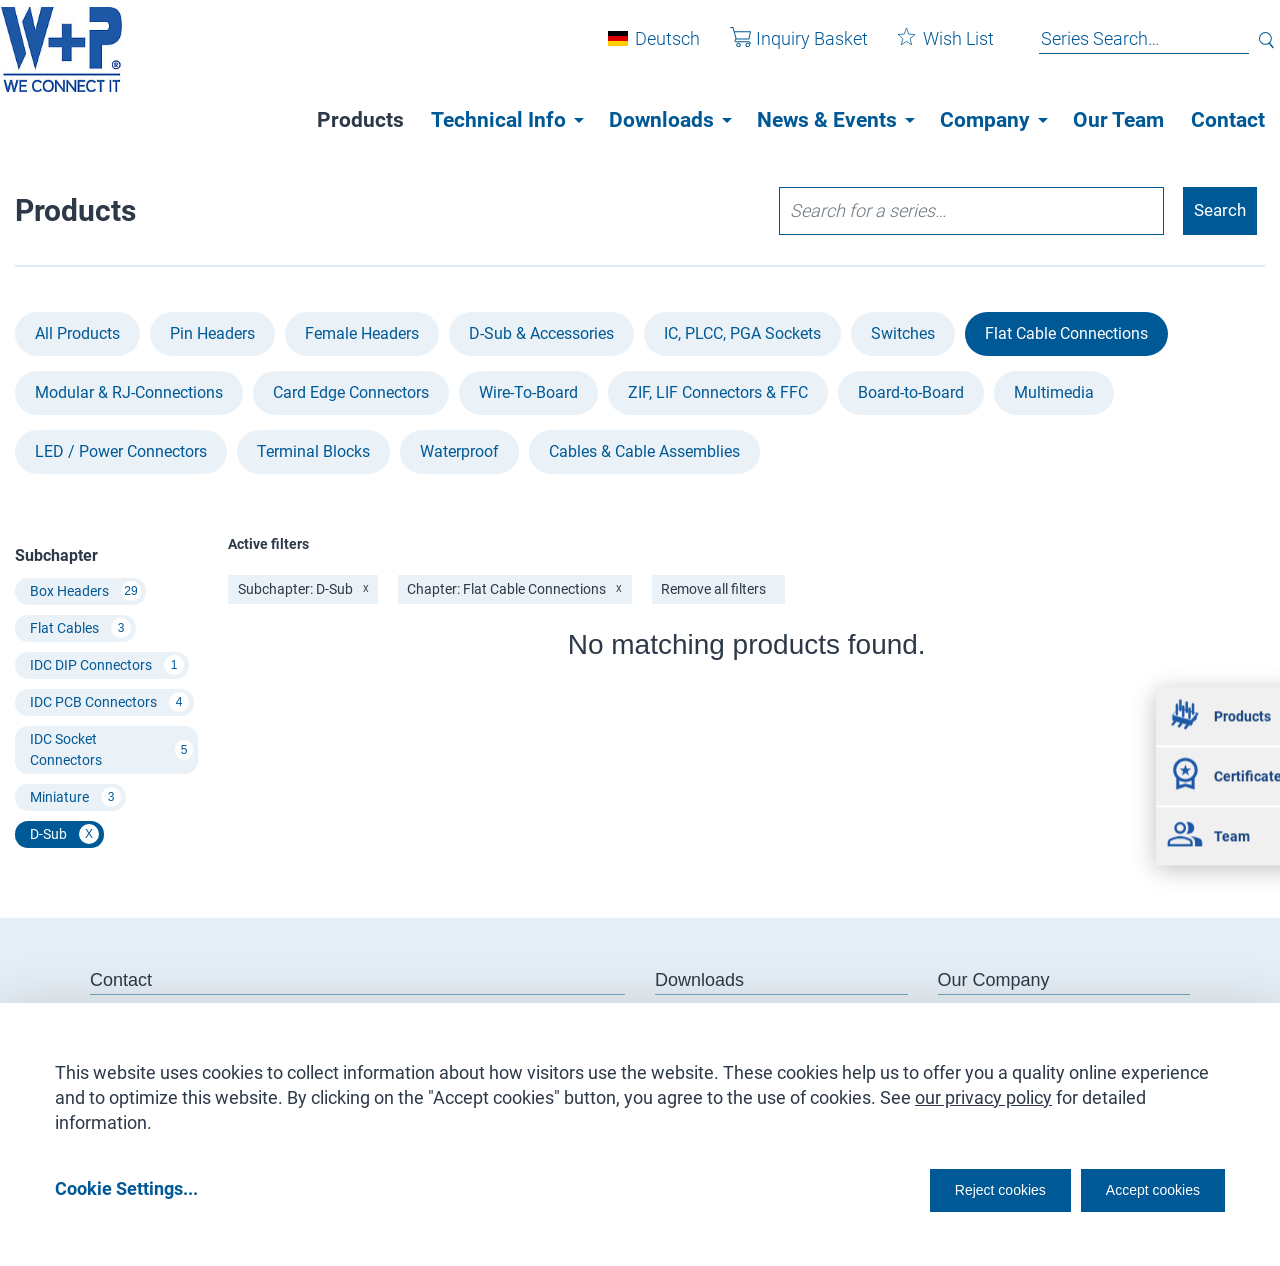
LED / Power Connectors (121, 452)
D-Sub (64, 836)
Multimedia (1054, 393)
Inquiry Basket (784, 48)
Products (360, 120)
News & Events (827, 120)
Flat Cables (80, 630)
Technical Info (498, 120)
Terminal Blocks (313, 452)
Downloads (661, 120)
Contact (1228, 120)
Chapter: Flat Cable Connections (516, 591)
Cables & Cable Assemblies (644, 452)
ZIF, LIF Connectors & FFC (718, 393)
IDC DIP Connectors (107, 667)
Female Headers (362, 334)
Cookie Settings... (126, 1187)
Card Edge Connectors (351, 393)
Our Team (1118, 120)
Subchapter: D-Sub (303, 591)
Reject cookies (950, 1187)
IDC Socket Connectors (111, 750)
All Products (77, 334)
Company (985, 120)
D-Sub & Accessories (541, 334)
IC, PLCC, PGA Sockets (742, 334)
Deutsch (652, 48)
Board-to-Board (911, 393)
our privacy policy (983, 1090)
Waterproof (459, 452)
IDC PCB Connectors (109, 704)
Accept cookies (1139, 1187)
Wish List (931, 48)
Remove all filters (716, 591)
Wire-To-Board (528, 393)
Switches (903, 334)
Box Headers (85, 593)
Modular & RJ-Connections (129, 393)
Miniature (75, 799)
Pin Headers (212, 334)
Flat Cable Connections (1066, 334)
